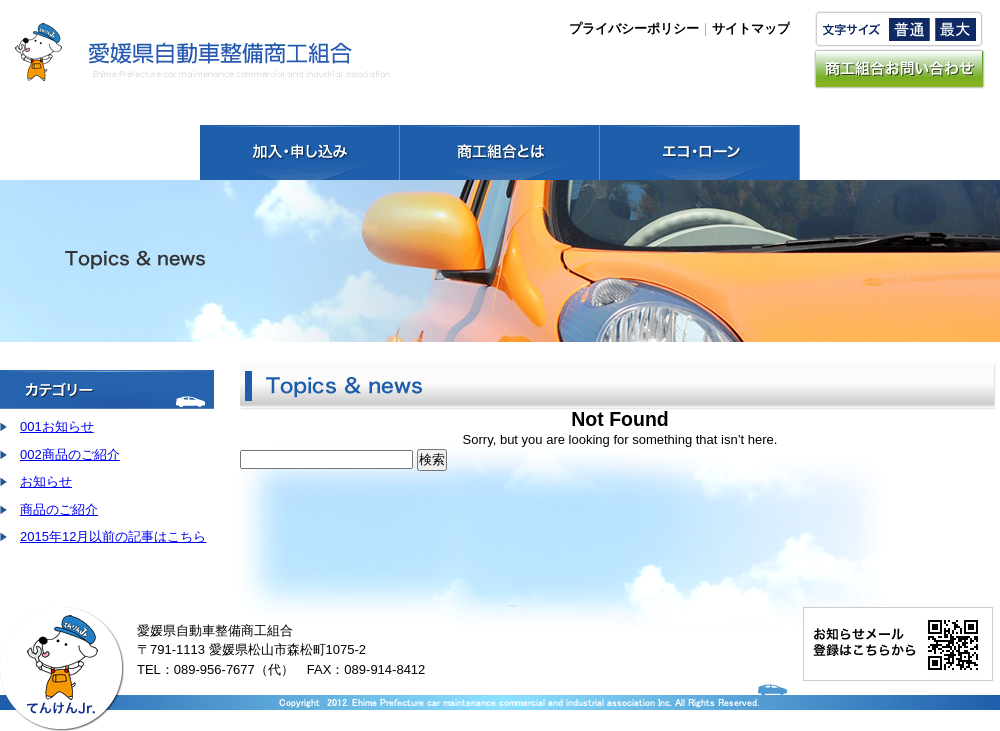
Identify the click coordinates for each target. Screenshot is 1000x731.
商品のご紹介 (59, 509)
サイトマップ (751, 28)
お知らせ (46, 481)
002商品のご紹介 (70, 454)
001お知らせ (57, 426)
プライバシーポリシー (634, 28)
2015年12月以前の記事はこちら (113, 536)
